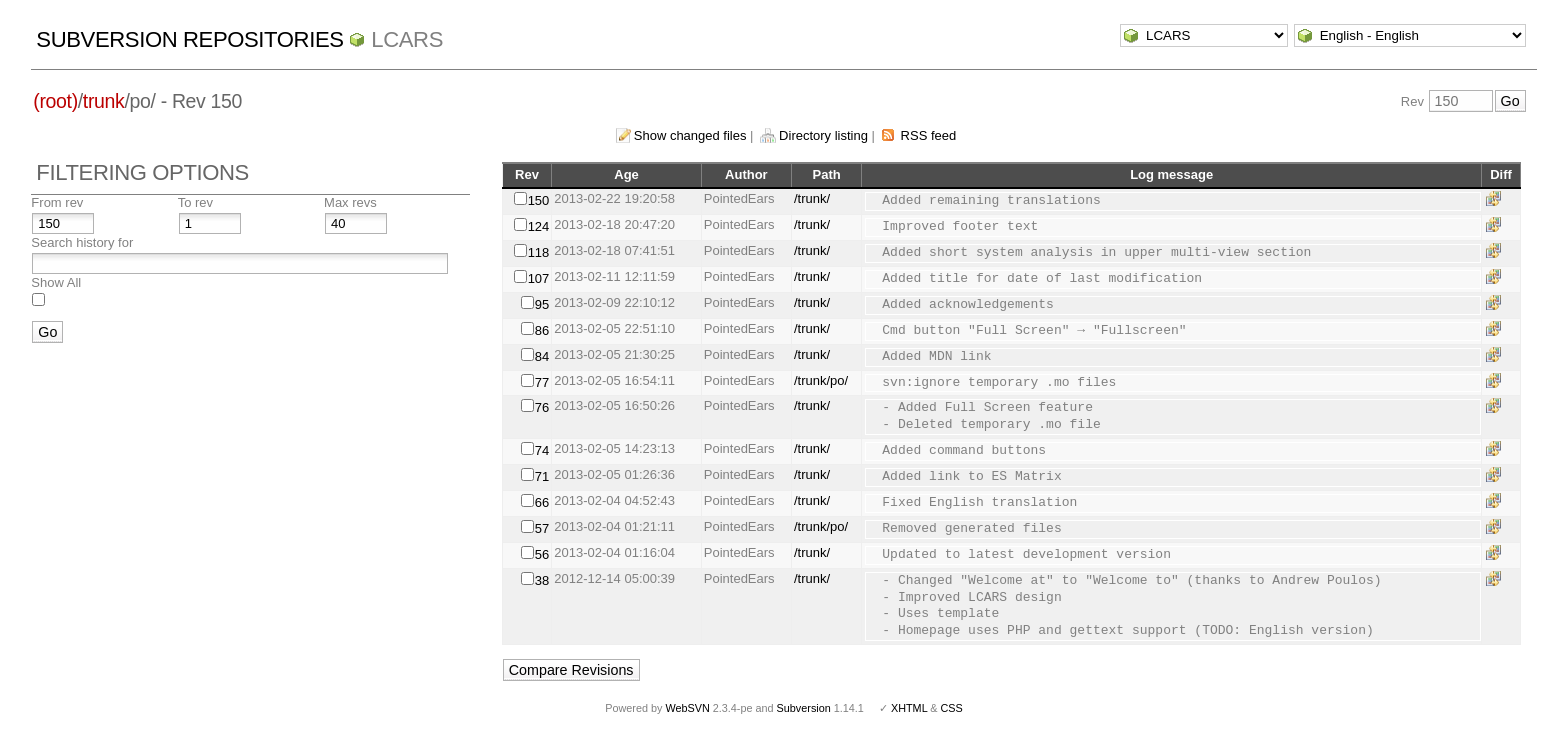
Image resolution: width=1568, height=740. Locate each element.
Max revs (350, 202)
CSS (952, 708)
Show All (56, 282)
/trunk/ (812, 198)
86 (542, 330)
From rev (57, 202)
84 (542, 356)
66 (542, 502)
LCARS (407, 39)
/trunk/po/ (821, 380)
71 (542, 476)
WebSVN (687, 708)
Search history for (82, 242)
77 (542, 382)
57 (542, 528)
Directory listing (823, 135)
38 (542, 580)
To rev (195, 202)
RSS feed (929, 135)
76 (542, 407)
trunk (104, 101)
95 (542, 304)
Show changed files (690, 135)
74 (542, 450)
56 (542, 554)
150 (539, 200)
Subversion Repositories (189, 39)
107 (539, 278)
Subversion (804, 708)
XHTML (909, 708)
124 (539, 226)
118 (539, 252)
